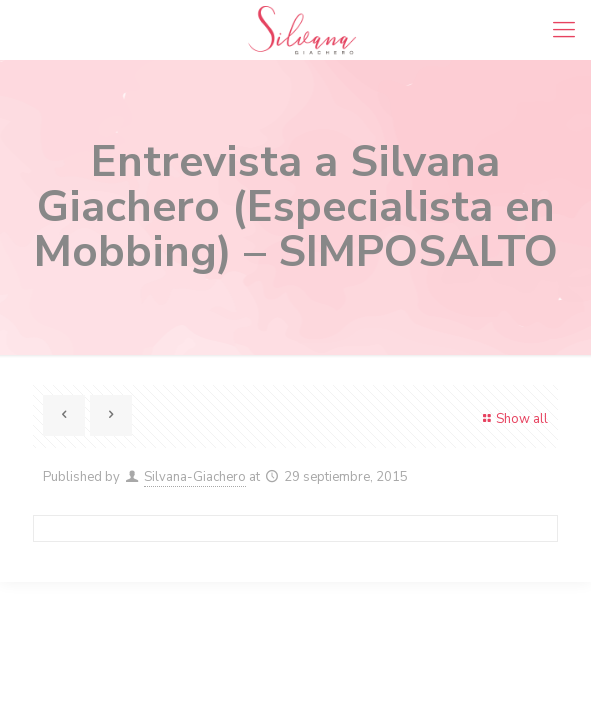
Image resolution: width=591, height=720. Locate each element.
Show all (513, 419)
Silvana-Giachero (195, 477)
